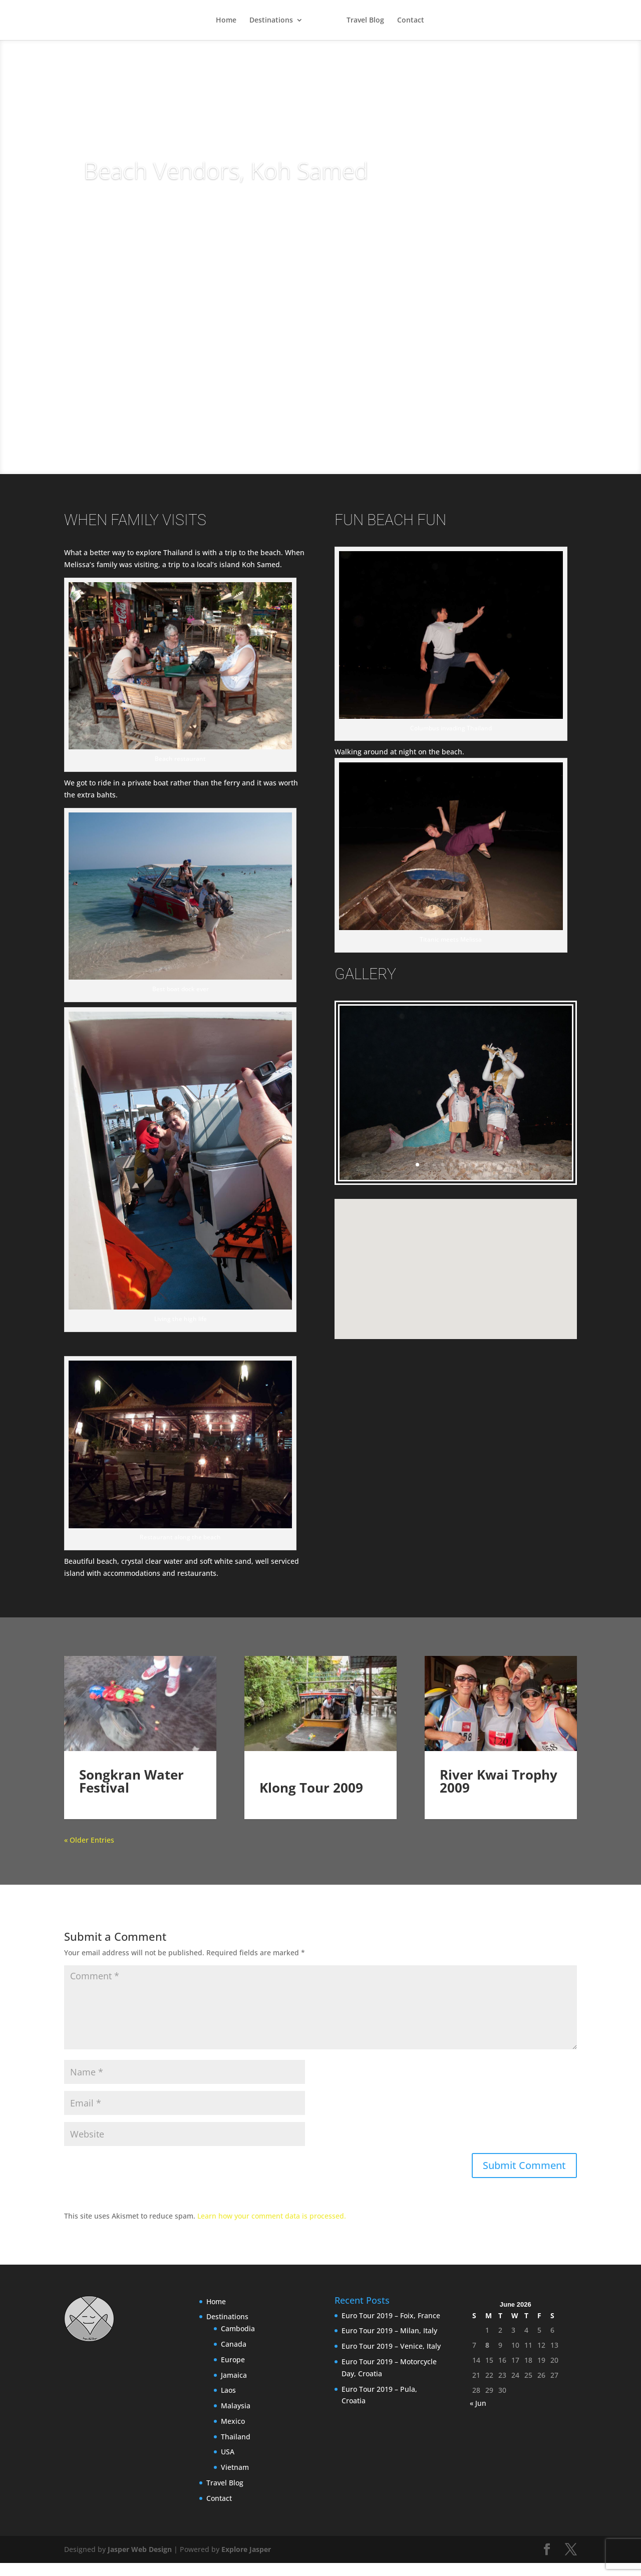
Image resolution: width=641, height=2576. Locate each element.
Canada (233, 2357)
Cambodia (238, 2341)
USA (227, 2464)
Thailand (235, 2449)
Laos (228, 2403)
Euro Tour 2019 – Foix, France (391, 2328)
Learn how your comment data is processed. (271, 2229)
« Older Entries (89, 1853)
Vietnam (235, 2480)
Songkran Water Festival (131, 1794)
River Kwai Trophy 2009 (498, 1794)
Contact (411, 21)
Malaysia (235, 2418)
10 (494, 1164)
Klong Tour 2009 (311, 1788)
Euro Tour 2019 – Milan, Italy (389, 2343)
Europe (233, 2372)
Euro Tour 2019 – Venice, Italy (391, 2359)
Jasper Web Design (140, 2562)
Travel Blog (366, 21)
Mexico (233, 2434)
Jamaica (234, 2388)
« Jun (478, 2416)
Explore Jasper (246, 2562)
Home (225, 21)
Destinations (270, 21)
